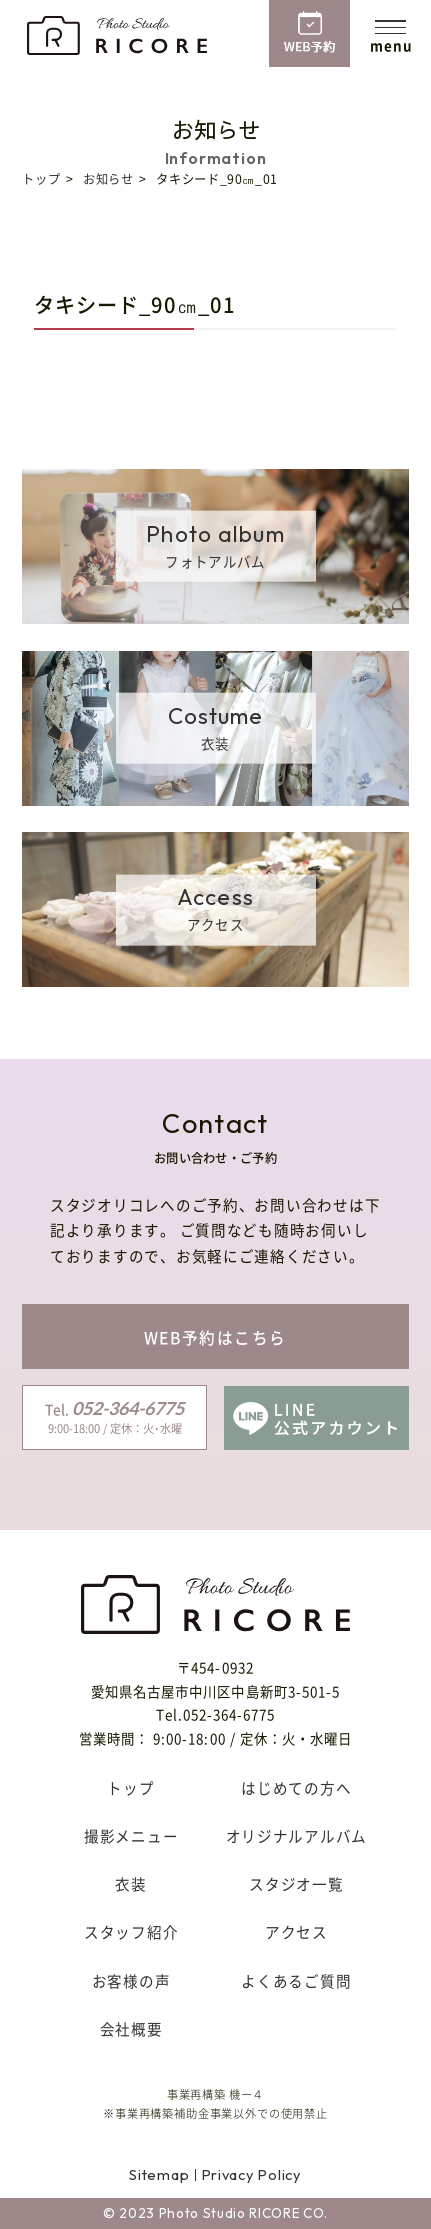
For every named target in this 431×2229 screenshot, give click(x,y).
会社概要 (131, 2029)
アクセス (296, 1932)
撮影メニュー (131, 1836)
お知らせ (108, 179)
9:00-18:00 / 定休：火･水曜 (114, 1417)
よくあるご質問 (296, 1981)
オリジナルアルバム (297, 1836)
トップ (41, 179)
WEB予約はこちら (215, 1337)
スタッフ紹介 (131, 1932)
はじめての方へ (296, 1788)
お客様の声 (131, 1981)
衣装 (130, 1884)
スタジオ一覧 (296, 1884)
